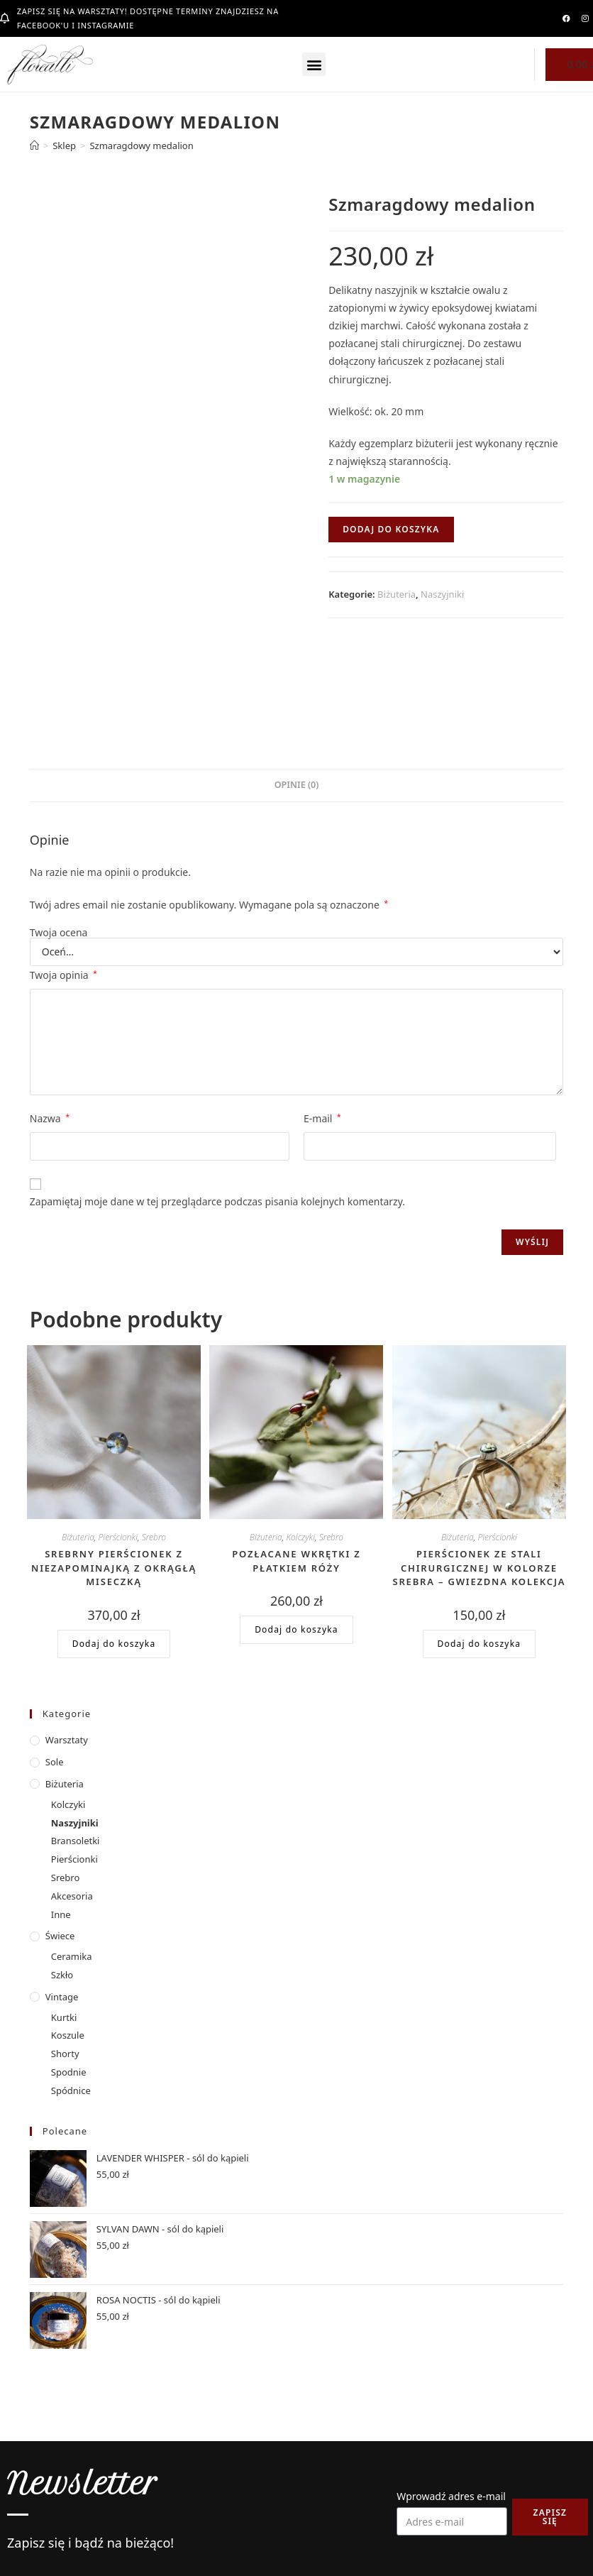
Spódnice (71, 2090)
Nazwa (50, 1118)
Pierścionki (118, 1537)
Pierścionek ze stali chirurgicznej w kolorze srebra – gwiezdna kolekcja (479, 1567)
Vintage (62, 1996)
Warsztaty (66, 1739)
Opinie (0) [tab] (297, 785)
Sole (54, 1761)
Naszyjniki (442, 594)
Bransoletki (75, 1840)
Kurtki (64, 2017)
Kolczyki (300, 1537)
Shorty (65, 2053)
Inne (61, 1914)
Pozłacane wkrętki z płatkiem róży (296, 1560)
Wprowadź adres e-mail (451, 2496)
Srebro (154, 1537)
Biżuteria (396, 594)
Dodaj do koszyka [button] (114, 1644)
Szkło (62, 1974)
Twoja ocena (59, 933)
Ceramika (71, 1956)
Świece (60, 1935)
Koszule (67, 2035)
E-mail (322, 1118)
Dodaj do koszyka (391, 529)
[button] (314, 64)
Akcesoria (72, 1896)
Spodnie (69, 2072)
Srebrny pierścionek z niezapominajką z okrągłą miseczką (113, 1567)
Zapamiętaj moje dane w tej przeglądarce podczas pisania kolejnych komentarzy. (217, 1201)
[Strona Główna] (34, 145)
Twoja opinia (63, 975)
